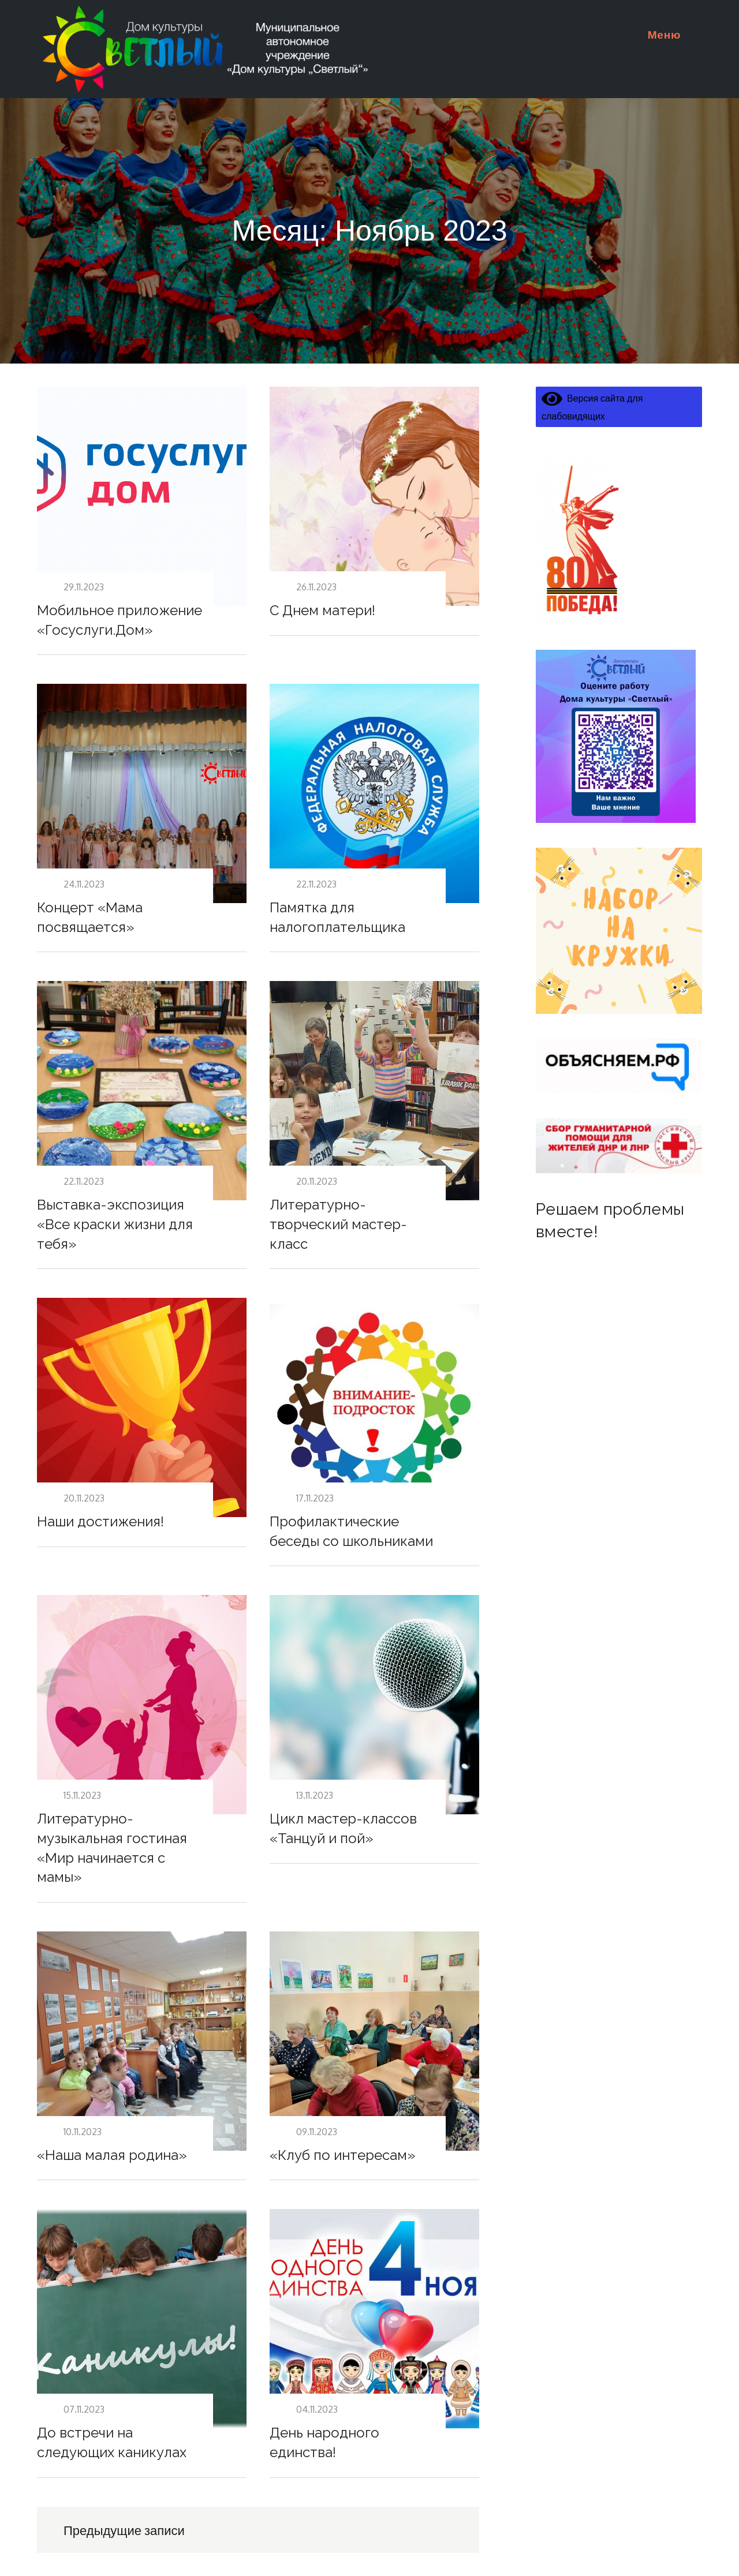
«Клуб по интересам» (342, 2155)
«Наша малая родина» (111, 2155)
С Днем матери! (322, 610)
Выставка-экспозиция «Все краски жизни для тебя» (115, 1224)
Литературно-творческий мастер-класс (338, 1224)
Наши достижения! (100, 1521)
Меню (669, 34)
